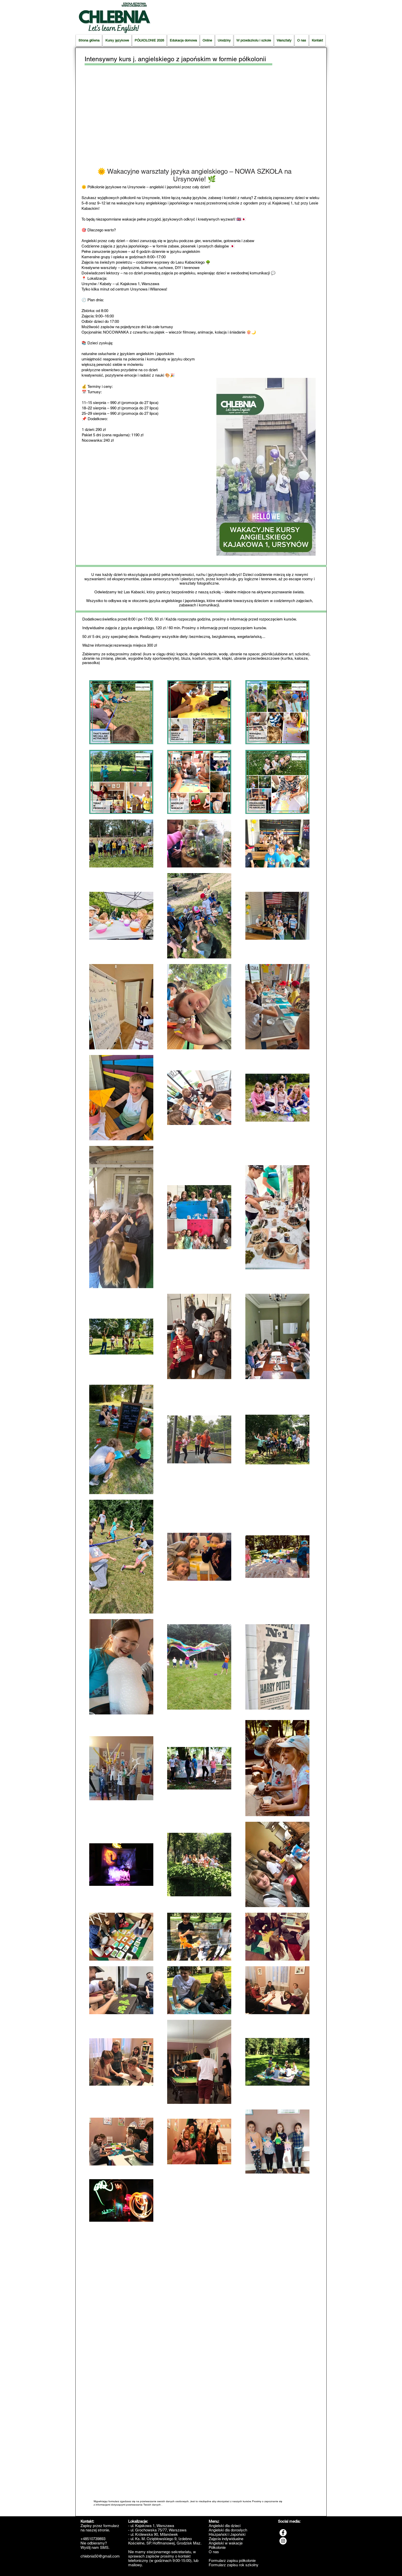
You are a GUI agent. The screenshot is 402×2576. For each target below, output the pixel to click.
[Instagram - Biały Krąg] (283, 2540)
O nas (214, 2552)
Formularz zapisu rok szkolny (233, 2565)
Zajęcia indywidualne (226, 2539)
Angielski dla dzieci (224, 2525)
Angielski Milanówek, (236, 2573)
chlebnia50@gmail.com (100, 2556)
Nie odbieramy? (94, 2543)
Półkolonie (217, 2547)
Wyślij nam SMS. (95, 2547)
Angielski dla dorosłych (228, 2530)
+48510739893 (93, 2539)
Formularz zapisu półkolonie (232, 2560)
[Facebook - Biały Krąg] (283, 2532)
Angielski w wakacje (226, 2543)
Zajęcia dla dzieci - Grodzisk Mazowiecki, (101, 2573)
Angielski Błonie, (215, 2573)
